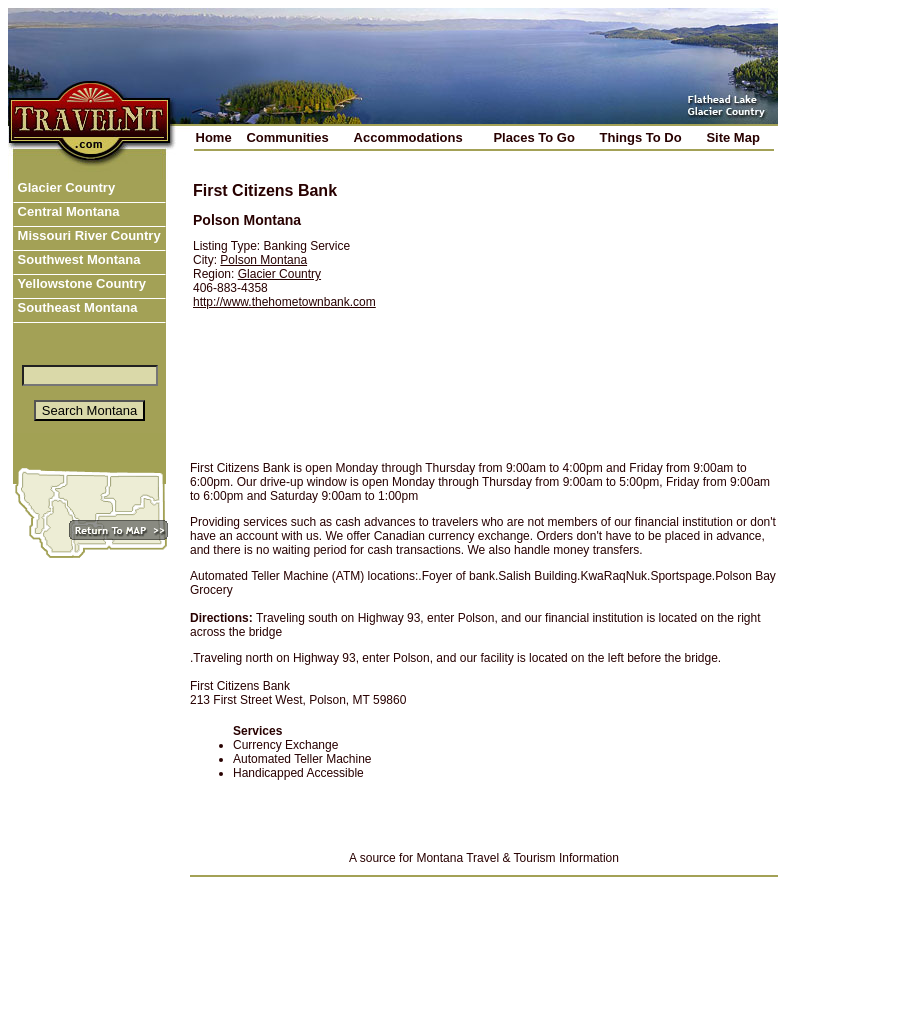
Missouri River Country (87, 235)
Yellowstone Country (80, 283)
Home (214, 137)
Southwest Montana (77, 259)
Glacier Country (64, 187)
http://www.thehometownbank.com (284, 302)
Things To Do (641, 137)
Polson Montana (263, 260)
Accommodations (408, 137)
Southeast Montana (76, 307)
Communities (287, 137)
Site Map (732, 137)
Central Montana (66, 211)
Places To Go (533, 137)
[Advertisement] (587, 307)
